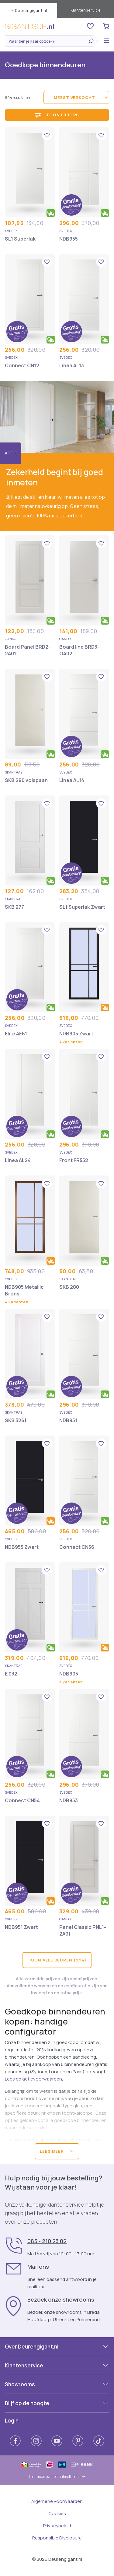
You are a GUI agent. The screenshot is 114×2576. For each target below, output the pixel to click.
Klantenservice (86, 10)
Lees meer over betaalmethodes (57, 2476)
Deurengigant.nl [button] (28, 10)
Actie (11, 453)
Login (12, 2420)
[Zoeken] (47, 41)
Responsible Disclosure (57, 2538)
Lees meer (57, 2151)
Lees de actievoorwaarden (33, 2079)
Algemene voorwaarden (57, 2501)
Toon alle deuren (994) (57, 1960)
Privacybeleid (57, 2525)
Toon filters (57, 115)
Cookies (57, 2513)
